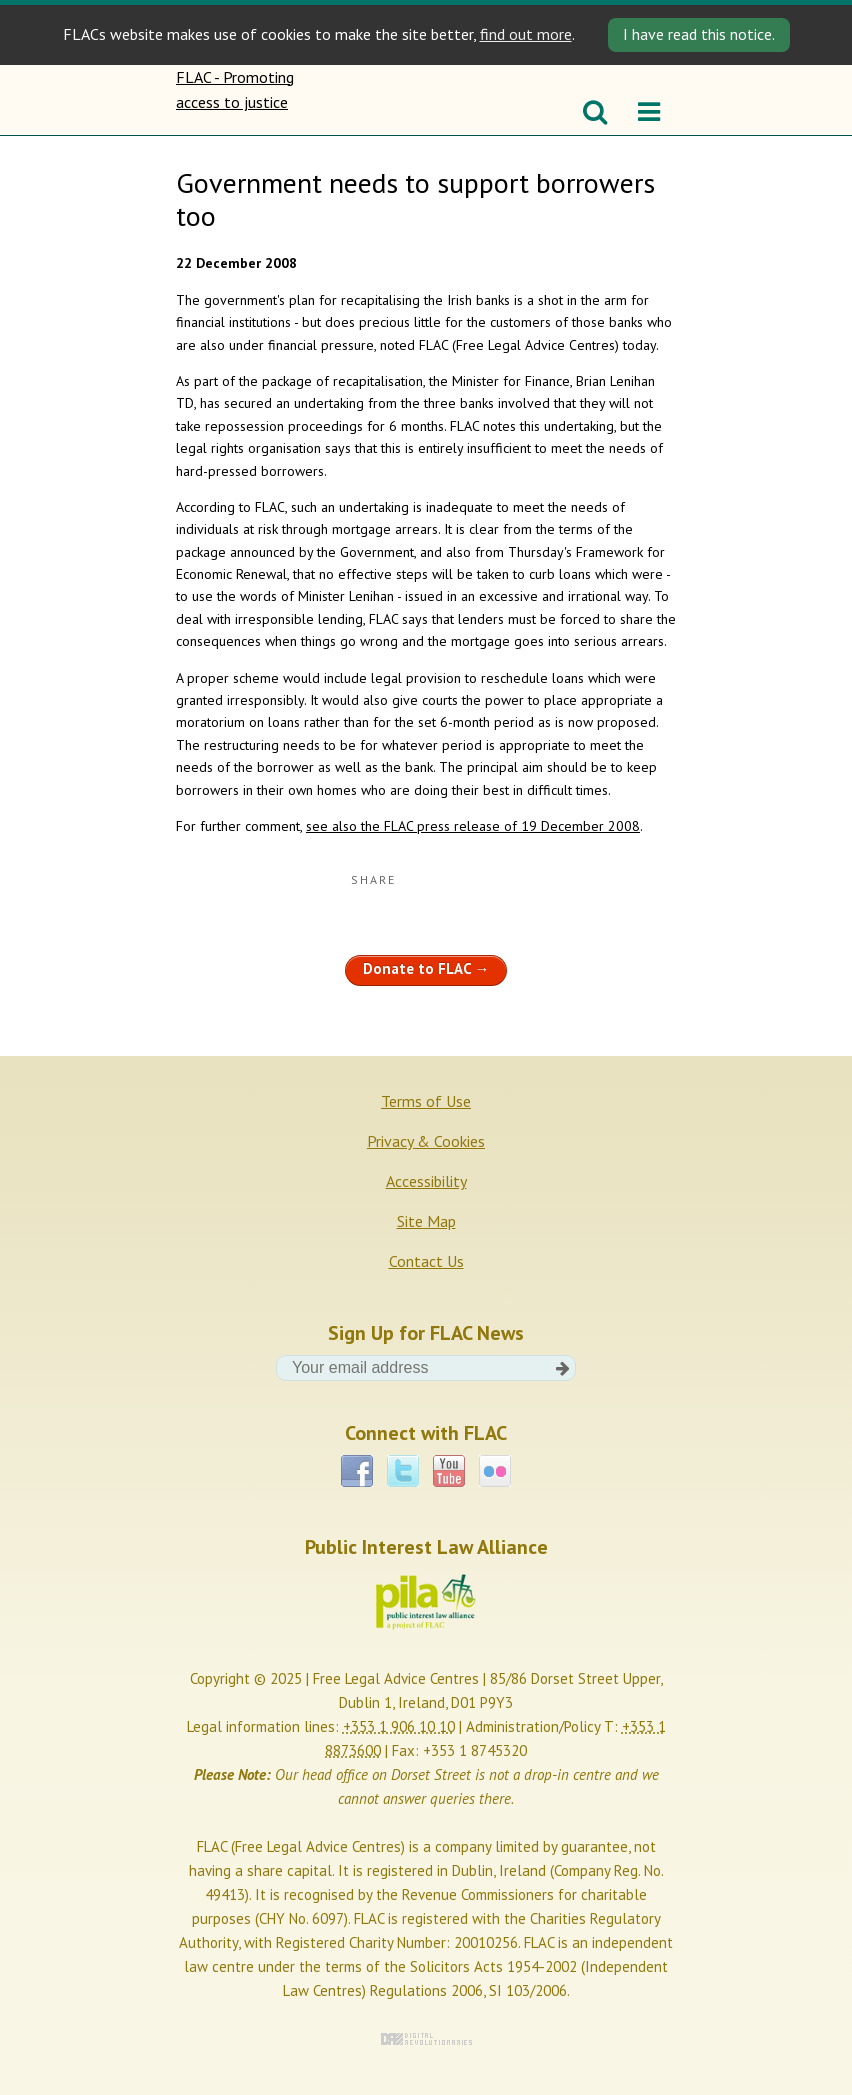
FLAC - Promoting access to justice (238, 100)
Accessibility (426, 1181)
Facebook (357, 1471)
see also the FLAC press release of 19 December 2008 (473, 826)
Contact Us (426, 1261)
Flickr (495, 1471)
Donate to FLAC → (426, 968)
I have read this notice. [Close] (699, 34)
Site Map (426, 1221)
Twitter (403, 1471)
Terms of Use (426, 1101)
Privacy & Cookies (426, 1141)
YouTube (449, 1471)
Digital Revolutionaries (426, 2039)
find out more (526, 34)
